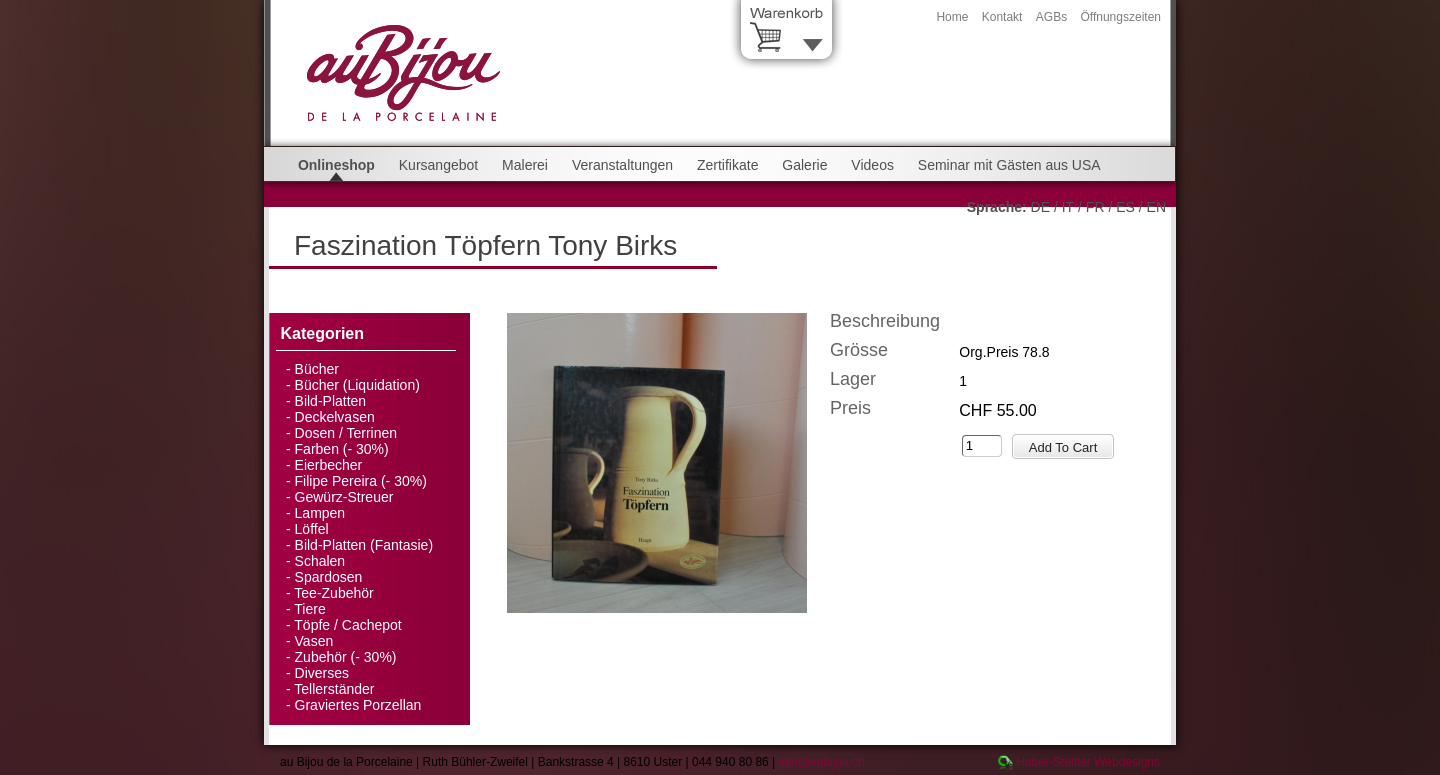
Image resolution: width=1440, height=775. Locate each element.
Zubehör (321, 657)
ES (1125, 207)
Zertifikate (727, 165)
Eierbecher (329, 465)
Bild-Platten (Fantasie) (364, 545)
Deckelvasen (335, 417)
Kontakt (1002, 17)
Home (952, 17)
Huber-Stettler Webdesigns (1088, 762)
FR (1095, 207)
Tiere (309, 609)
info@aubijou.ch (822, 762)
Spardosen (329, 577)
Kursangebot (438, 165)
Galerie (804, 165)
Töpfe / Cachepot (347, 625)
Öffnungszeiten (1120, 17)
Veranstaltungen (622, 165)
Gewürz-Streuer (344, 497)
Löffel (312, 529)
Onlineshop (336, 165)
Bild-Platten (331, 401)
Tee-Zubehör (333, 593)
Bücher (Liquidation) (357, 385)
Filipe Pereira (336, 481)
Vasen (314, 641)
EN (1156, 207)
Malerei (525, 165)
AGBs (1051, 17)
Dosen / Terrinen (346, 433)
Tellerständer (334, 689)
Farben (317, 449)
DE (1040, 207)
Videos (872, 165)
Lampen (320, 513)
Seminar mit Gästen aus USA (1009, 165)
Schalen (320, 561)
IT (1068, 207)
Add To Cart (1063, 447)
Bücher (317, 369)
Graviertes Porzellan (358, 705)
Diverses (322, 673)
